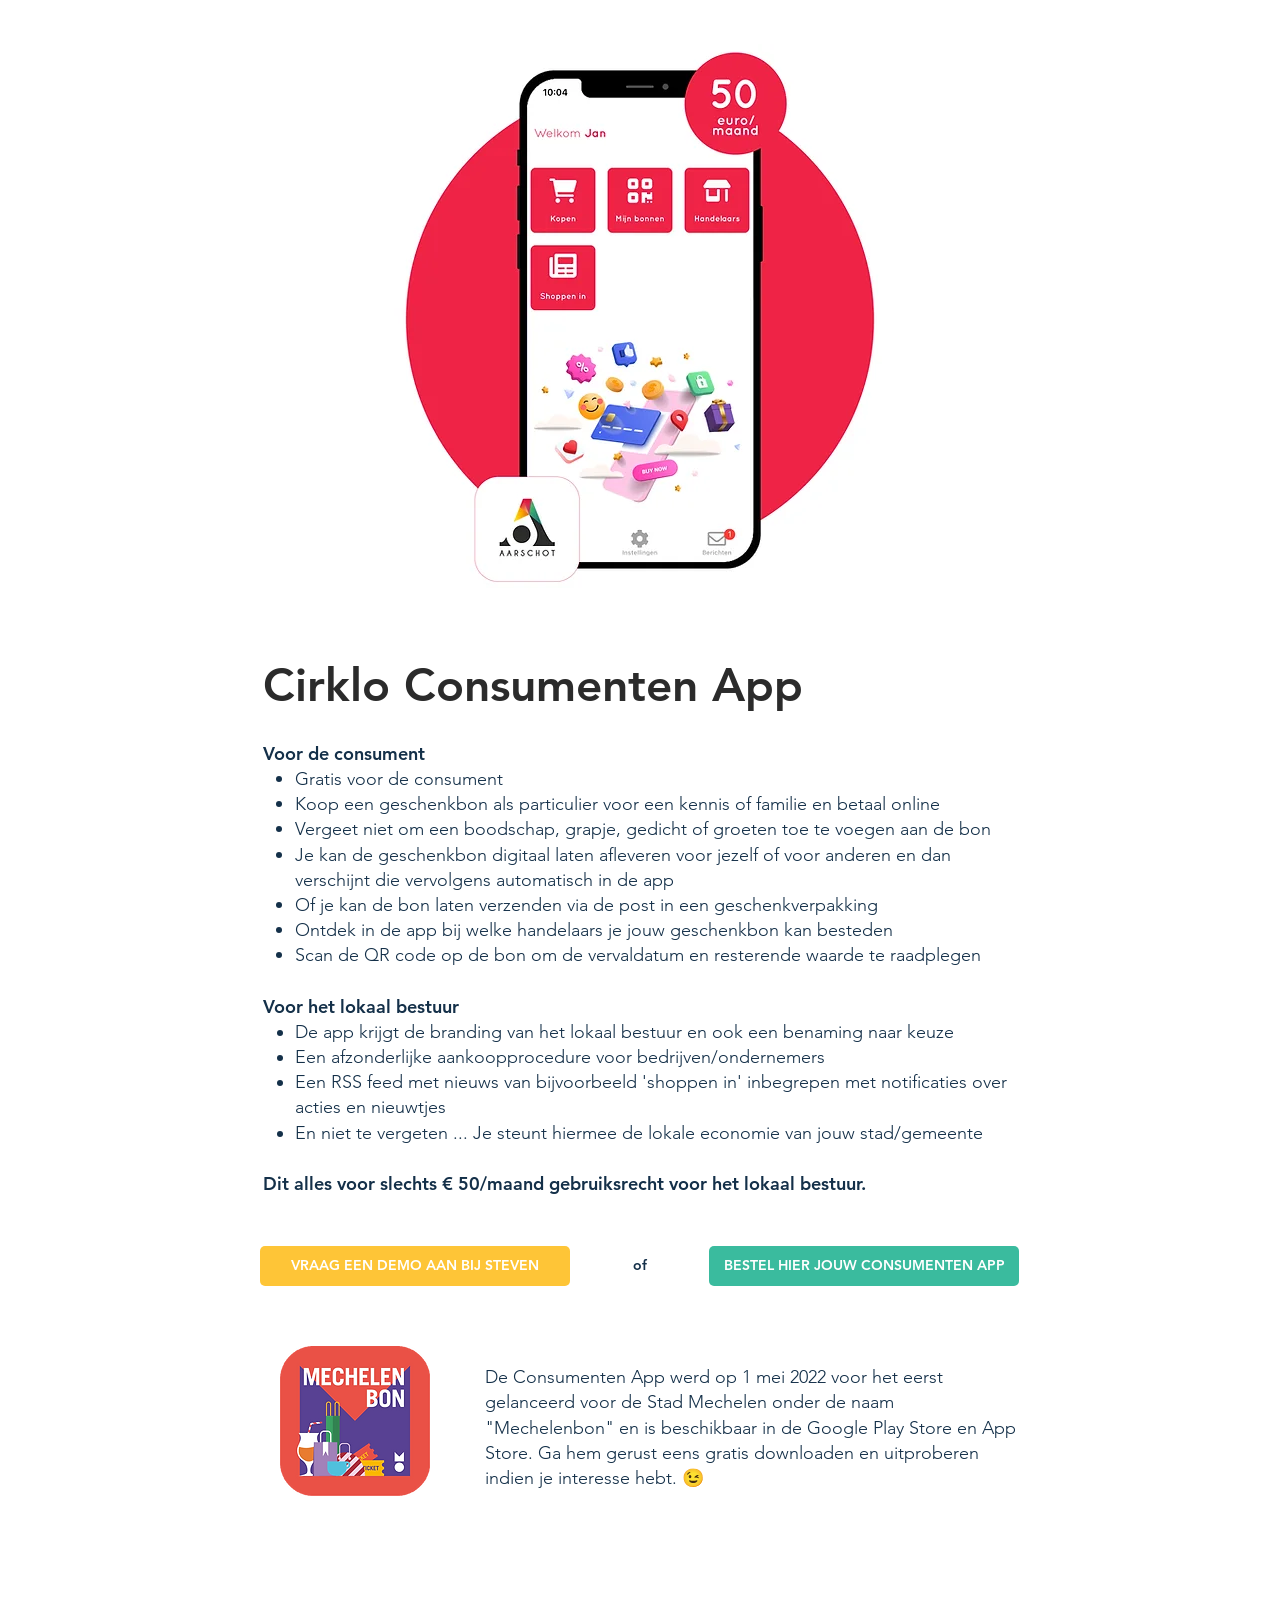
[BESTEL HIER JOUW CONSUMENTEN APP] (864, 1266)
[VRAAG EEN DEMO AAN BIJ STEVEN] (415, 1266)
